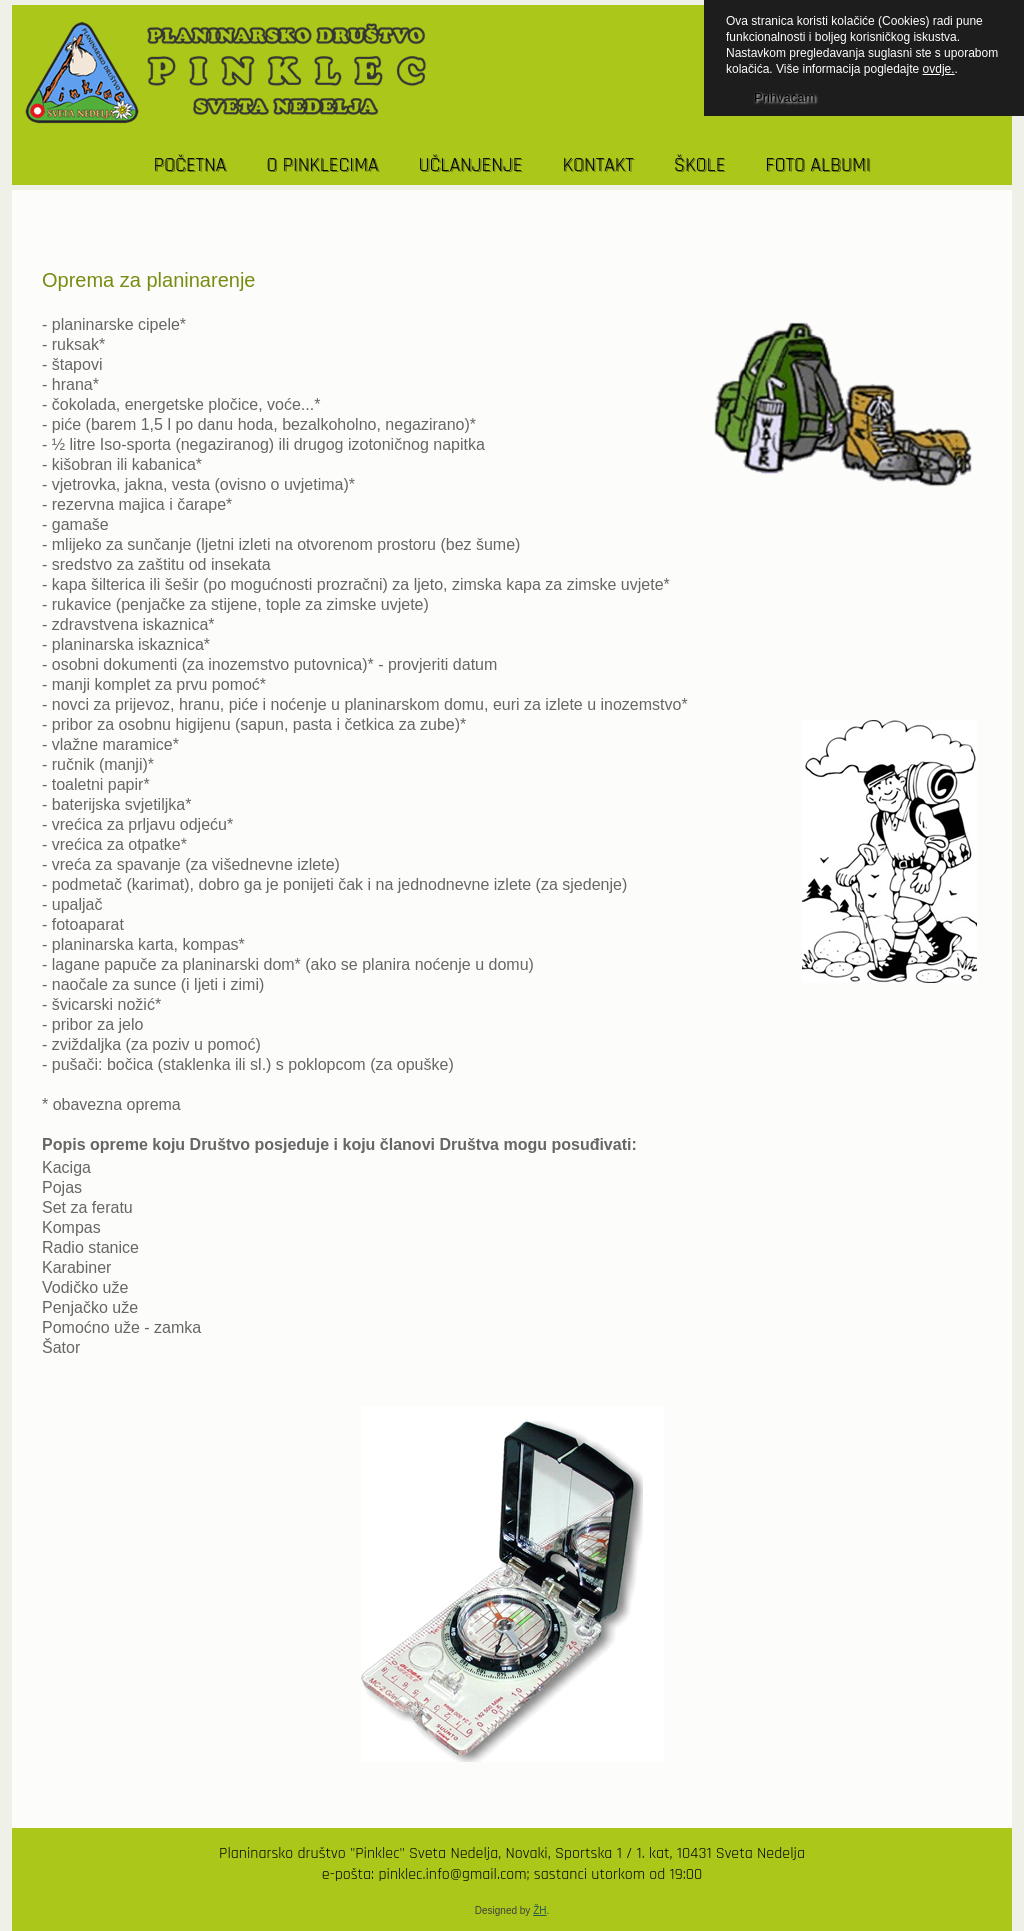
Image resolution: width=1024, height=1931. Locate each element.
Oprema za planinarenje (148, 280)
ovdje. (939, 69)
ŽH (539, 1910)
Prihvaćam (784, 97)
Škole (700, 165)
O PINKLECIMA (322, 165)
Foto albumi (817, 165)
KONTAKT (597, 165)
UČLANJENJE (470, 165)
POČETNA (190, 165)
